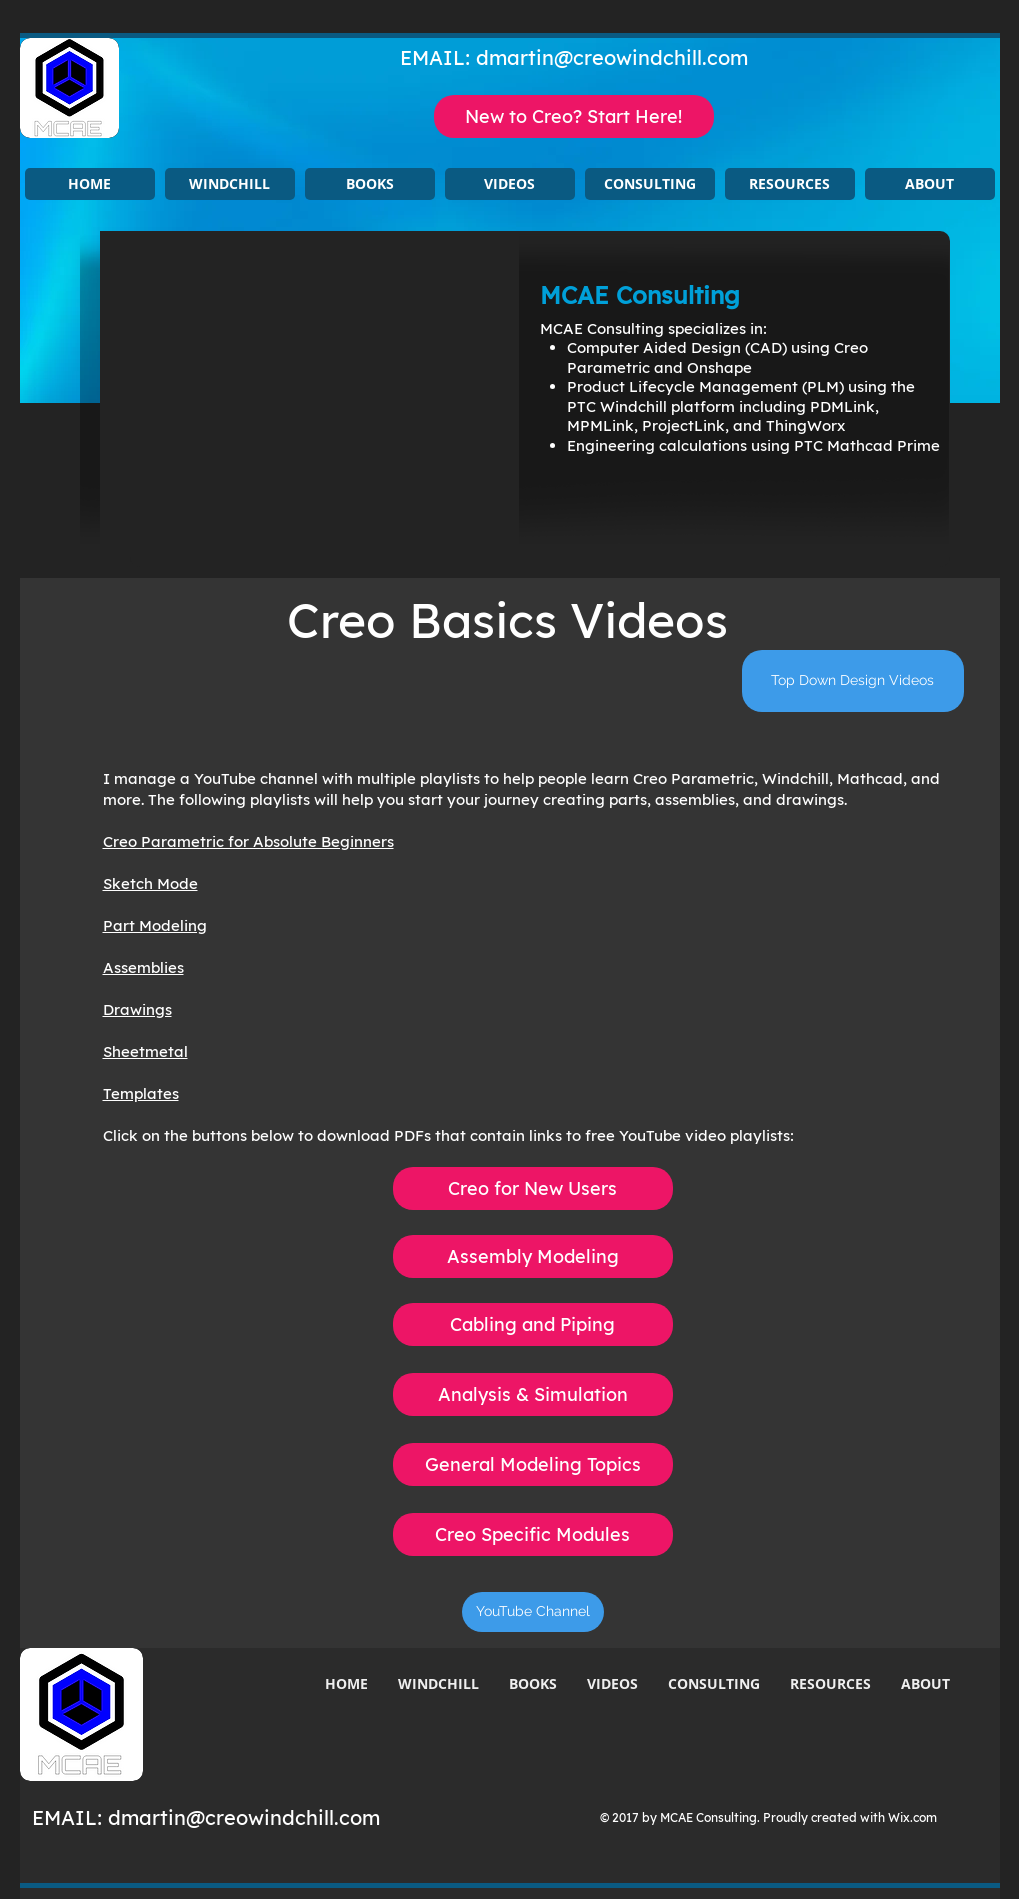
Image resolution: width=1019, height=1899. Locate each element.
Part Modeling (155, 925)
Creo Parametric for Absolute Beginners (248, 841)
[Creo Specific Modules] (533, 1534)
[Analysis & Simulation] (533, 1394)
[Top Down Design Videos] (853, 681)
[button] (230, 184)
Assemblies (143, 967)
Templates (141, 1093)
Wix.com (912, 1817)
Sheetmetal (145, 1051)
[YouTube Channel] (533, 1612)
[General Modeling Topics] (533, 1464)
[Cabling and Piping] (533, 1324)
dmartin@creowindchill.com (612, 57)
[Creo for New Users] (533, 1188)
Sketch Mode (150, 883)
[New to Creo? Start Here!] (574, 116)
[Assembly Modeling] (533, 1256)
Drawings (137, 1009)
